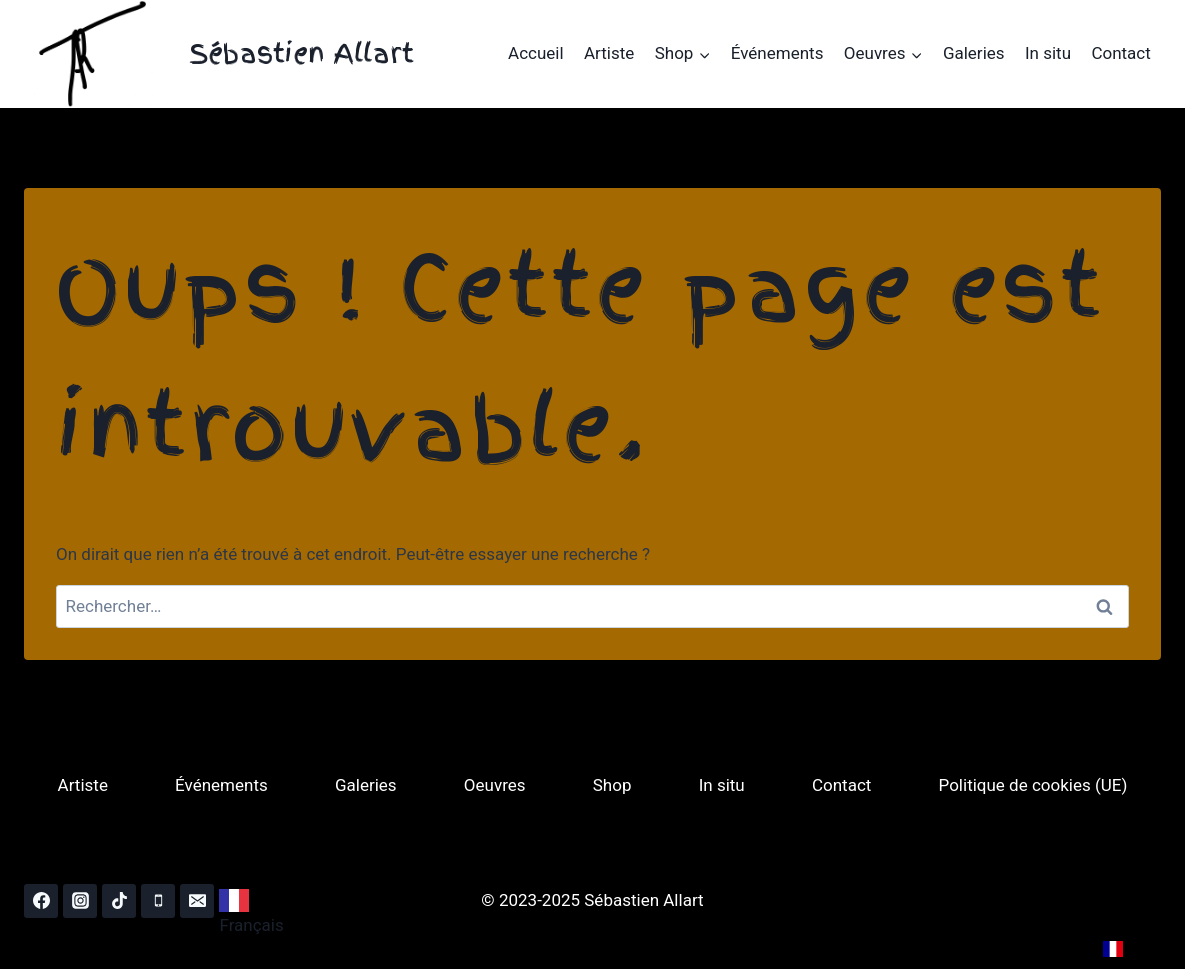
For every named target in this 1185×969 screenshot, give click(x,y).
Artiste (609, 53)
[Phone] (158, 901)
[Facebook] (41, 901)
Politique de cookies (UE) (1033, 785)
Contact (1120, 53)
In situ (1048, 53)
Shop (612, 785)
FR (1126, 948)
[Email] (197, 901)
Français (251, 912)
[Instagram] (80, 901)
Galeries (974, 53)
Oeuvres (495, 785)
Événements (777, 53)
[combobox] (256, 900)
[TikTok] (119, 901)
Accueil (536, 53)
